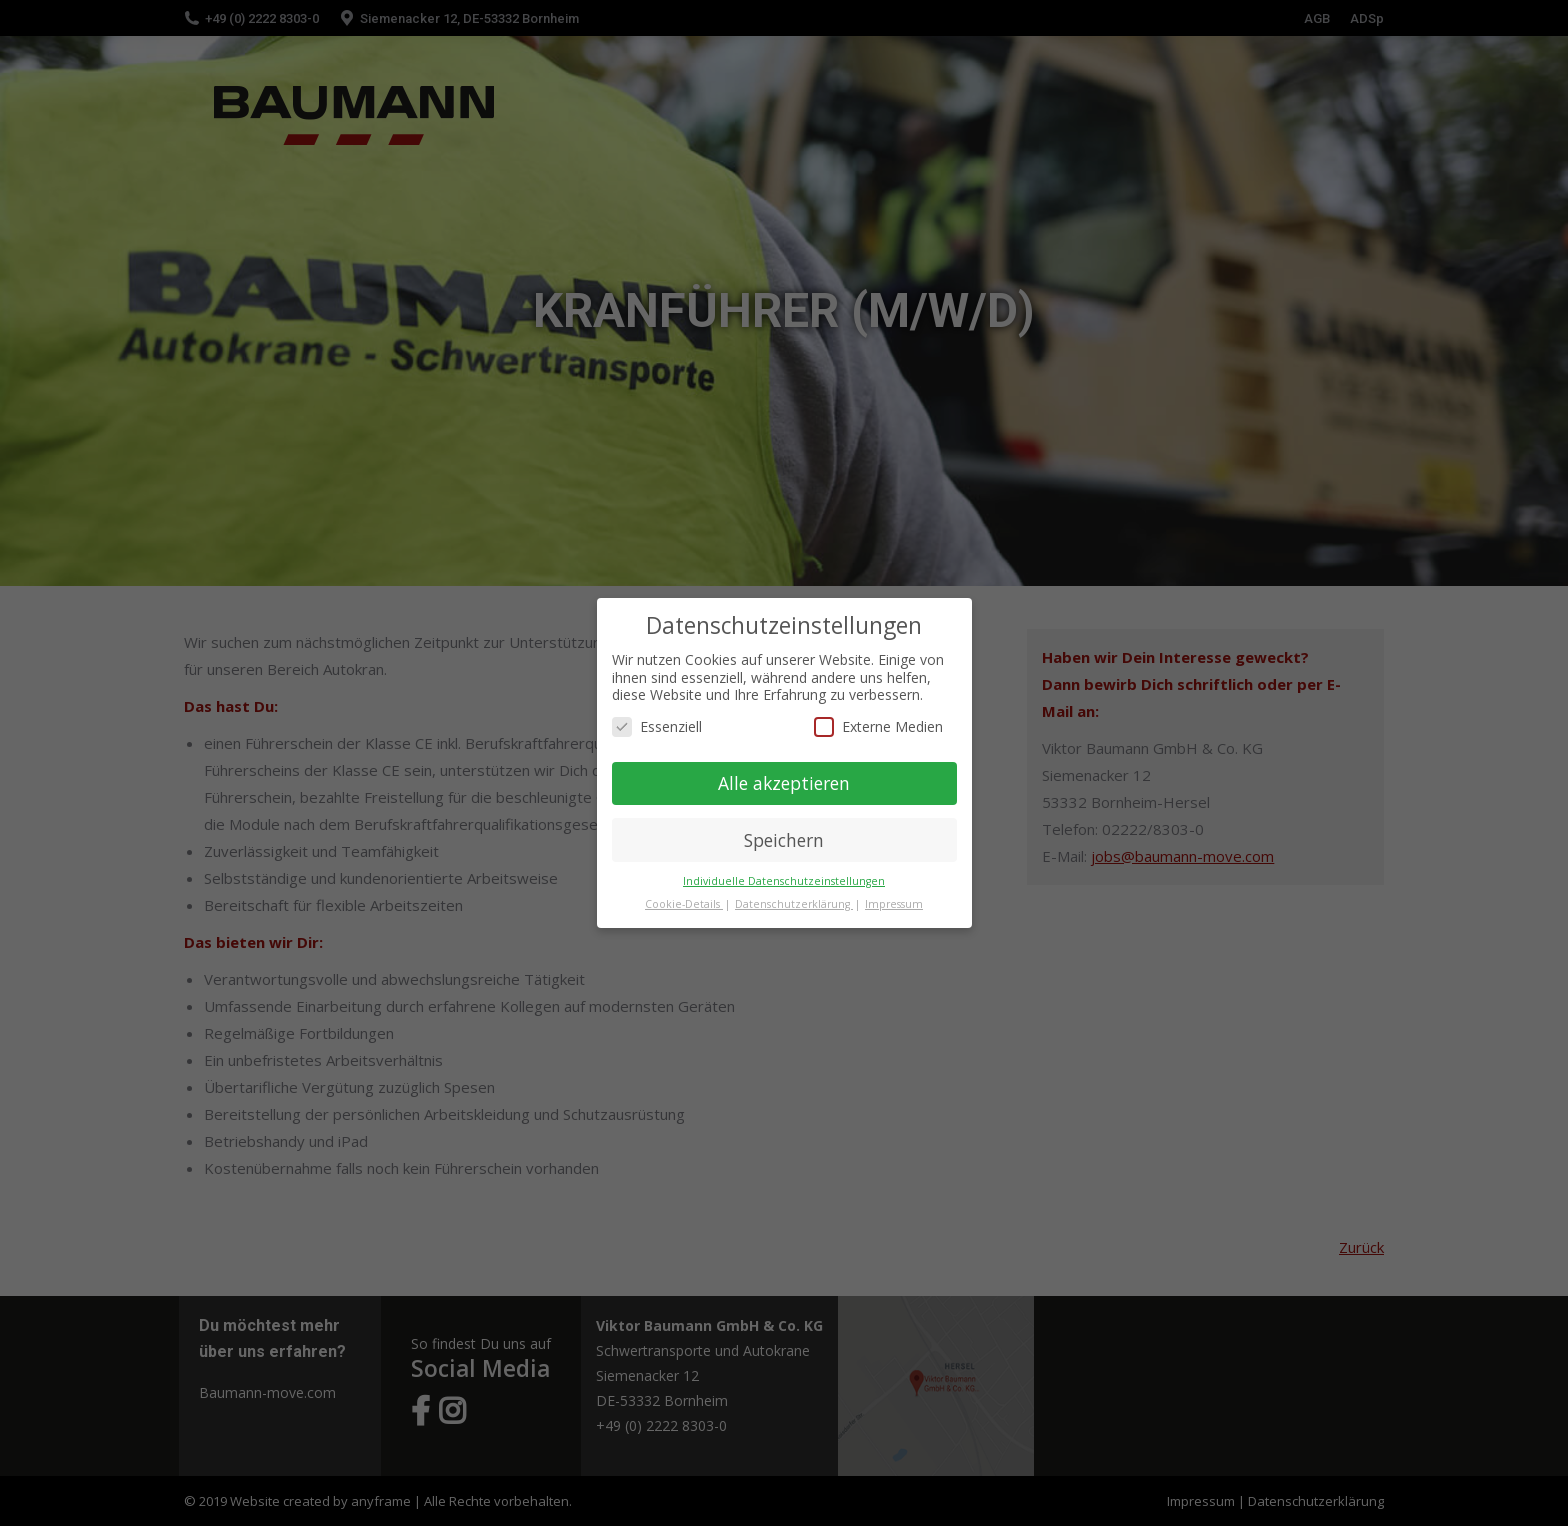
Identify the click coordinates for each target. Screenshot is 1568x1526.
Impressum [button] (894, 904)
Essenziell (657, 726)
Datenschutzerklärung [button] (794, 904)
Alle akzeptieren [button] (784, 783)
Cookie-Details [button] (684, 904)
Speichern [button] (784, 840)
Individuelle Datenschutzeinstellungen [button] (784, 881)
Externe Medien (878, 726)
